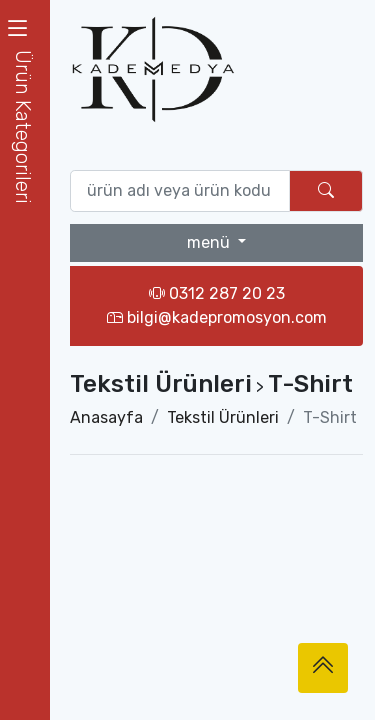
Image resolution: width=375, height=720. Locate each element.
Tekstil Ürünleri (223, 417)
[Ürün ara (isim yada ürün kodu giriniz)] (180, 191)
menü (210, 242)
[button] (25, 127)
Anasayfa (106, 417)
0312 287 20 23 (217, 293)
